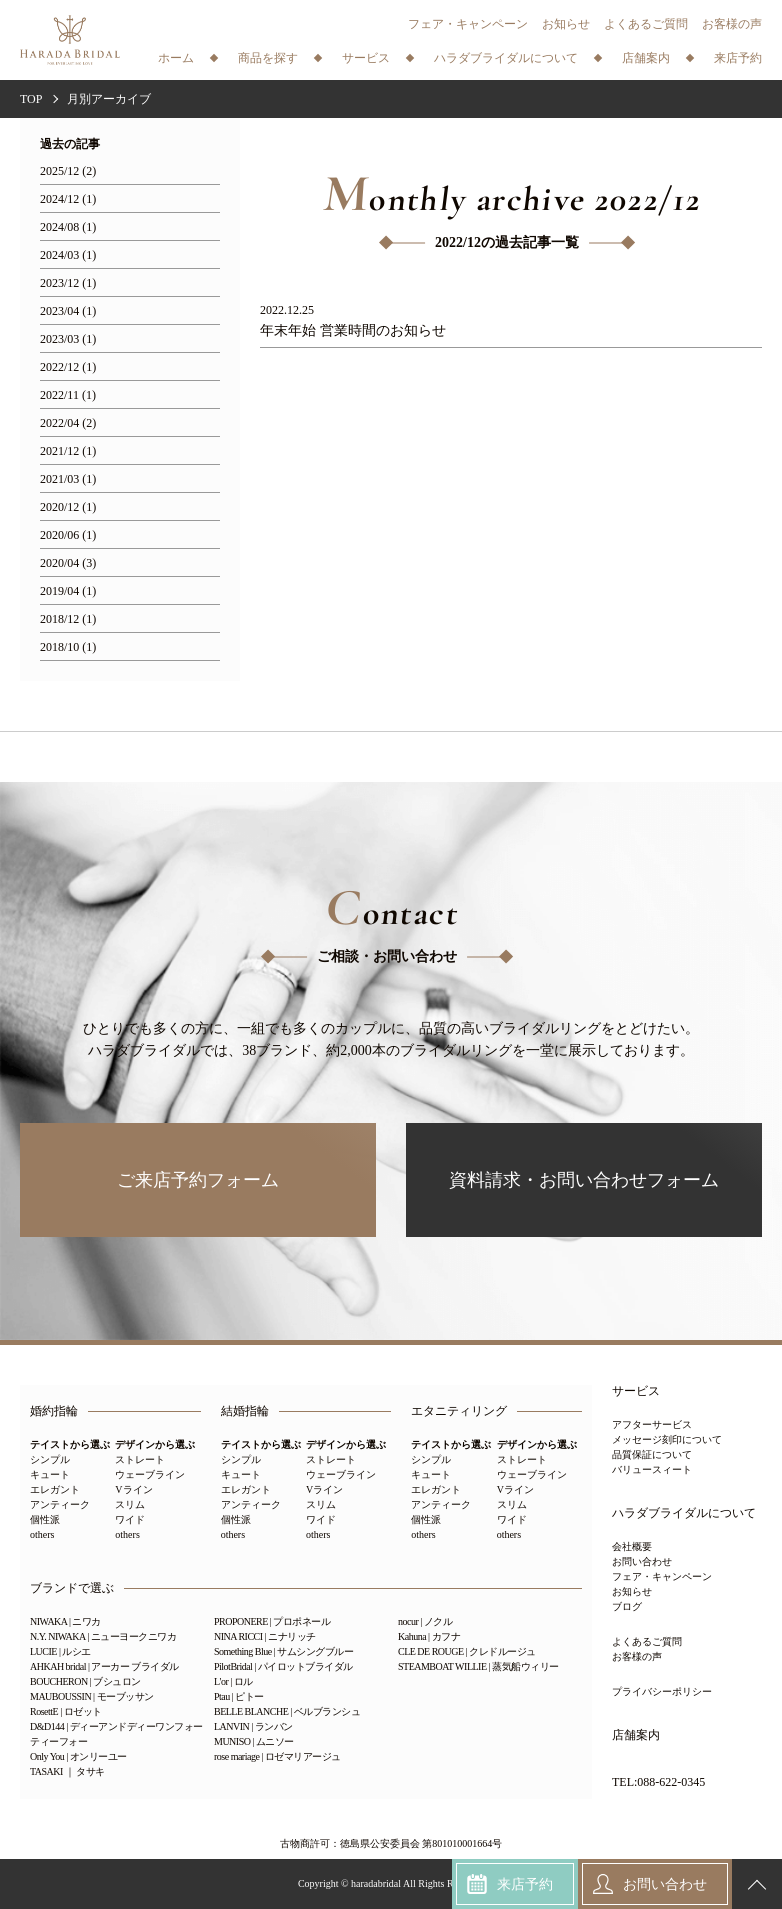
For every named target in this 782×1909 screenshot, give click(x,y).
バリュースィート (652, 1469)
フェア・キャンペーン (468, 24)
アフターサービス (652, 1424)
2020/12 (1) (68, 507)
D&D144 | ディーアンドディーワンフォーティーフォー (116, 1734)
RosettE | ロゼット (66, 1711)
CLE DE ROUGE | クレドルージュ (467, 1651)
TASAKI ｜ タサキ (67, 1771)
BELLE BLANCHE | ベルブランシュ (287, 1711)
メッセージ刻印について (667, 1439)
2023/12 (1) (68, 283)
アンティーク (60, 1504)
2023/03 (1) (68, 339)
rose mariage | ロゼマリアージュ (277, 1756)
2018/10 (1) (68, 647)
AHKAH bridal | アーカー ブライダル (104, 1666)
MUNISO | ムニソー (254, 1741)
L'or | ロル (233, 1681)
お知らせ (566, 24)
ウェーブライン (150, 1474)
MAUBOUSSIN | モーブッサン (92, 1696)
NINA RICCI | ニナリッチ (265, 1636)
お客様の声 (732, 24)
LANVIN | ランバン (253, 1726)
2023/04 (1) (68, 311)
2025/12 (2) (68, 171)
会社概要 (632, 1546)
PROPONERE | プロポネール (272, 1621)
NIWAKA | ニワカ (65, 1621)
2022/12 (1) (68, 367)
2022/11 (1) (68, 395)
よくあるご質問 (646, 24)
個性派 (45, 1519)
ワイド (130, 1519)
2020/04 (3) (68, 563)
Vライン (133, 1489)
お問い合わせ (642, 1561)
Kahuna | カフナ (429, 1636)
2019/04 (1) (68, 591)
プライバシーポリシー (662, 1691)
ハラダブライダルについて (684, 1513)
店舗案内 (636, 1735)
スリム (130, 1504)
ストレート (140, 1459)
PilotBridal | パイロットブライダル (283, 1666)
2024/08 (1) (68, 227)
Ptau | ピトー (239, 1696)
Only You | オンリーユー (78, 1756)
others (42, 1534)
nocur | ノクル (425, 1621)
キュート (50, 1474)
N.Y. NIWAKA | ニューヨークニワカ (103, 1636)
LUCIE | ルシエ (60, 1651)
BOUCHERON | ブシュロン (85, 1681)
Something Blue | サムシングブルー (283, 1651)
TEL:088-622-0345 (658, 1782)
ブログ (627, 1606)
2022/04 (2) (68, 423)
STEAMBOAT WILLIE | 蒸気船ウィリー (478, 1666)
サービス (636, 1391)
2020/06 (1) (68, 535)
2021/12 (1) (68, 451)
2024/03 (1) (68, 255)
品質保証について (652, 1454)
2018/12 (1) (68, 619)
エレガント (55, 1489)
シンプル (50, 1459)
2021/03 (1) (68, 479)
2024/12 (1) (68, 199)
